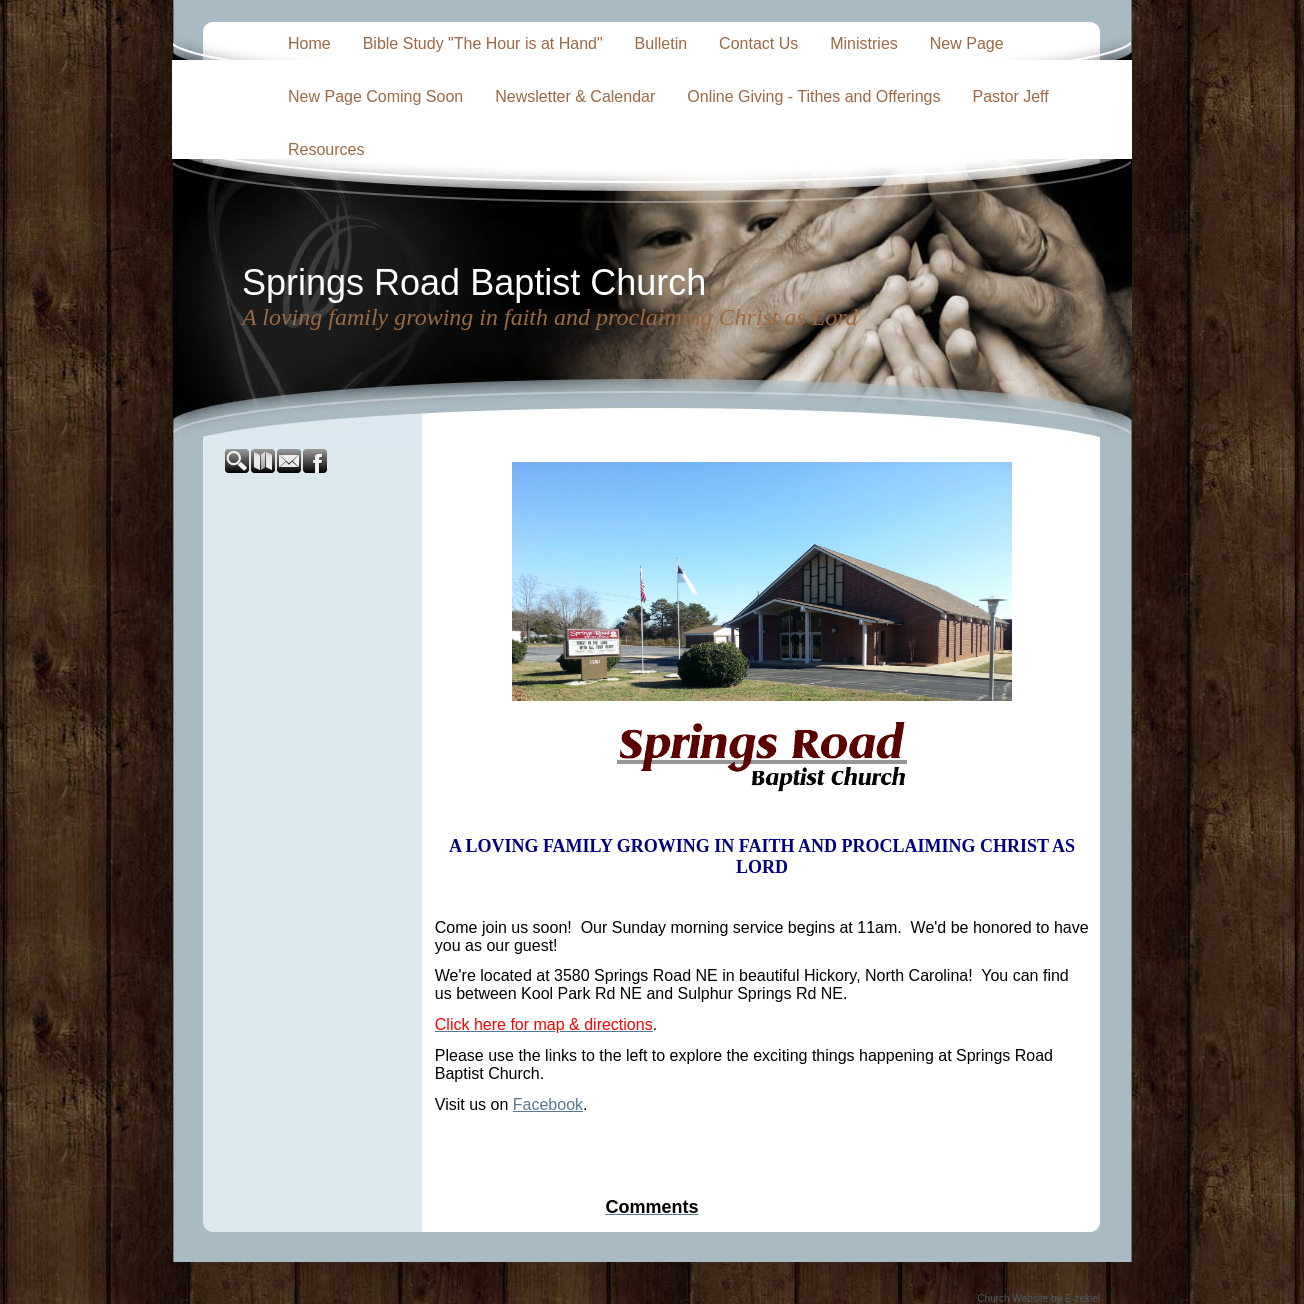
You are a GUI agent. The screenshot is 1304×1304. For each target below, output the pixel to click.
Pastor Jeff (1010, 96)
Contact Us (758, 43)
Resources (326, 149)
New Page (967, 43)
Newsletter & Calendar (575, 96)
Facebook (548, 1104)
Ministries (864, 43)
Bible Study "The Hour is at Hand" (483, 43)
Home (309, 43)
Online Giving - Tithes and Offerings (813, 96)
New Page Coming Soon (375, 96)
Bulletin (661, 43)
